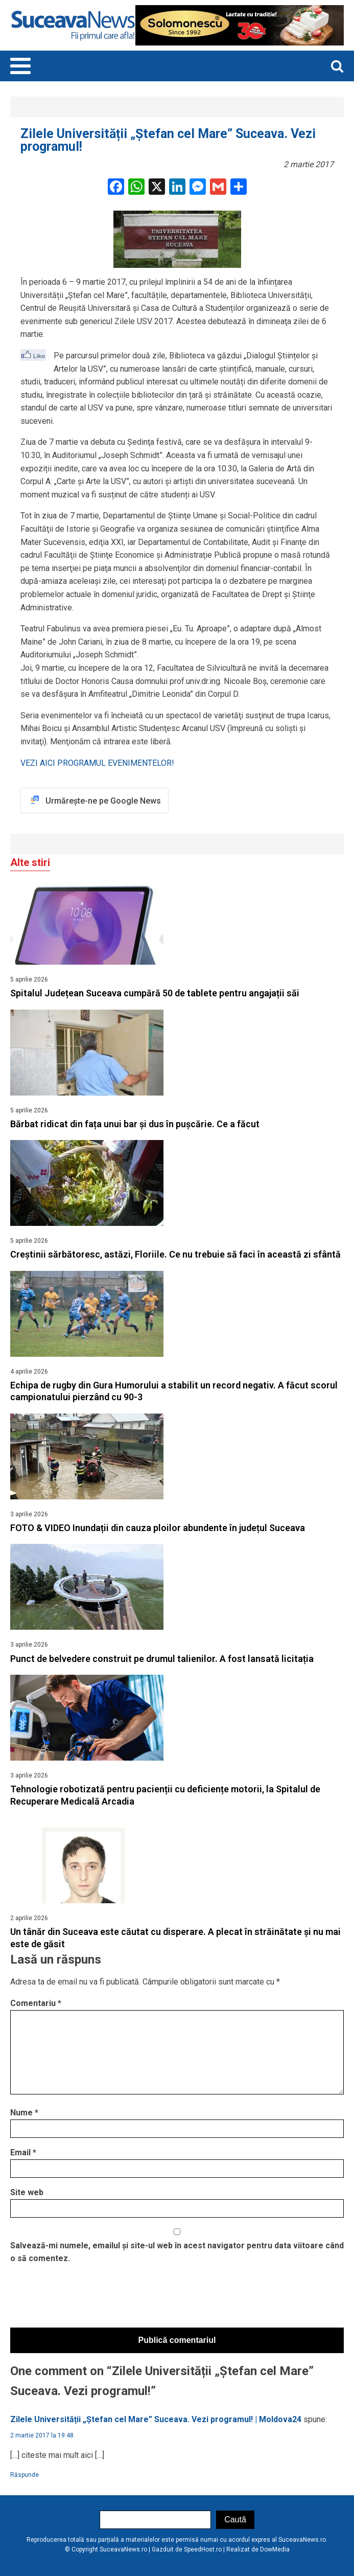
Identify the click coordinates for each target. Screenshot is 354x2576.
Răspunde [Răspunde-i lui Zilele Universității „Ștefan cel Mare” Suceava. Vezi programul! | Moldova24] (24, 2474)
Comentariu (35, 2003)
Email (23, 2152)
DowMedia (275, 2549)
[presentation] (88, 2298)
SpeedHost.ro (203, 2549)
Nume (24, 2112)
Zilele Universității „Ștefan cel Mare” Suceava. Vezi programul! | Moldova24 (155, 2419)
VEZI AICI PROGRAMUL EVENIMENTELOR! (97, 763)
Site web (26, 2192)
